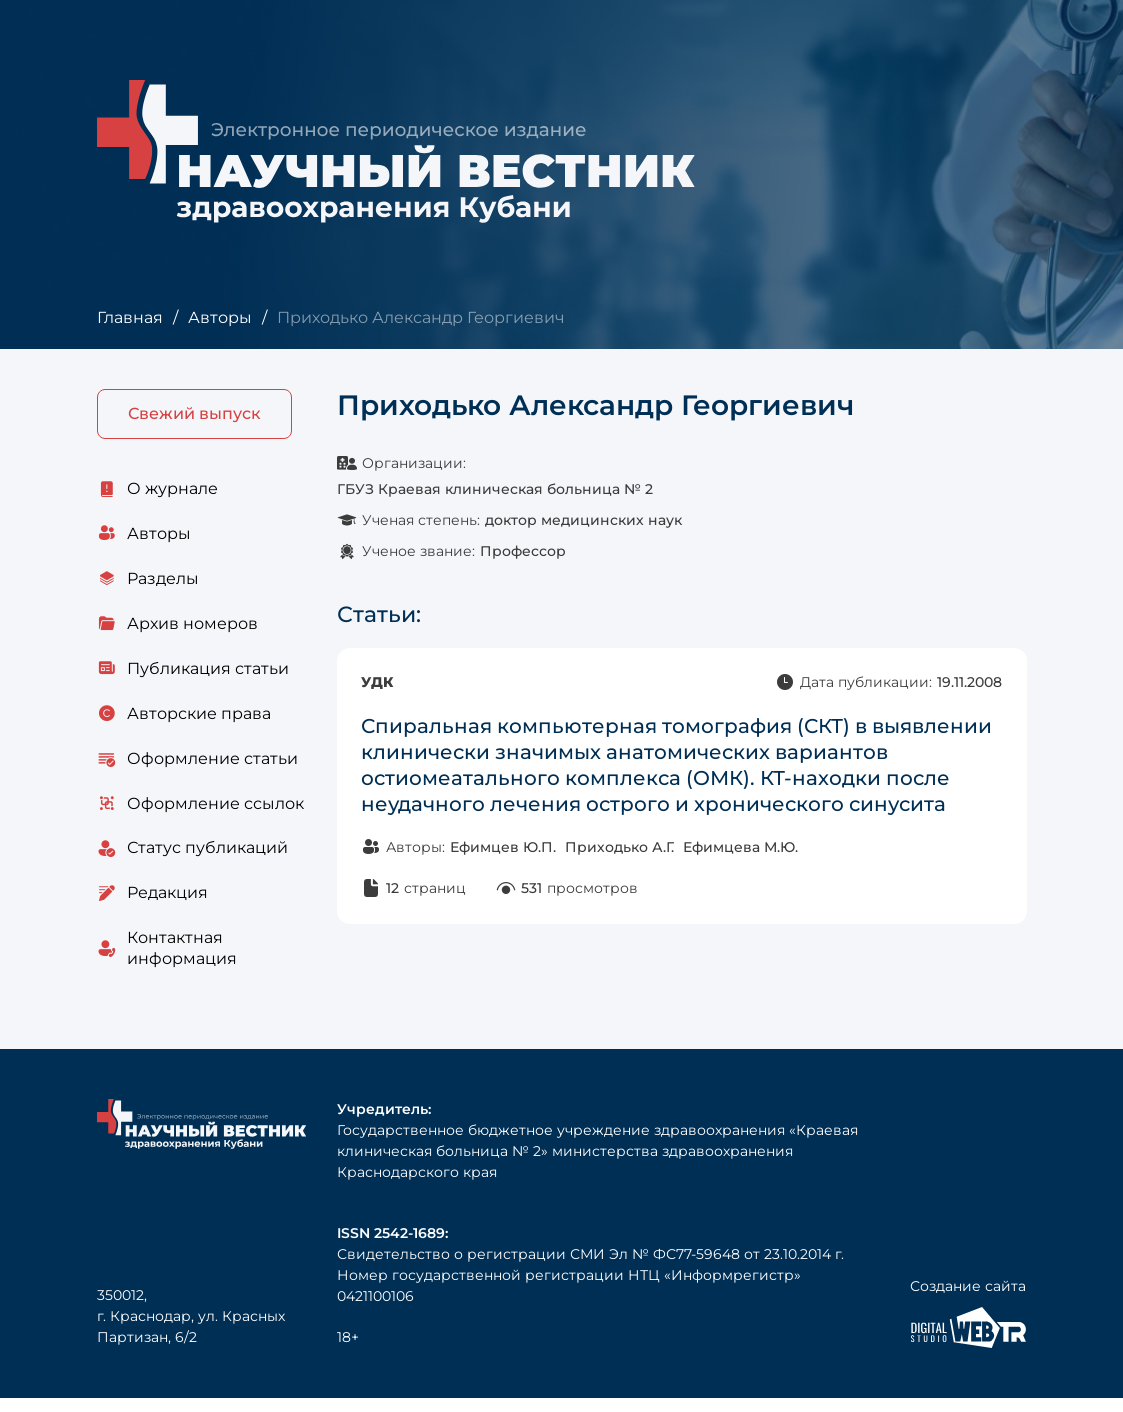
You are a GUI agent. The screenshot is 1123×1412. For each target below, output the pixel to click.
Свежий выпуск (194, 414)
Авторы (219, 317)
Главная (129, 317)
